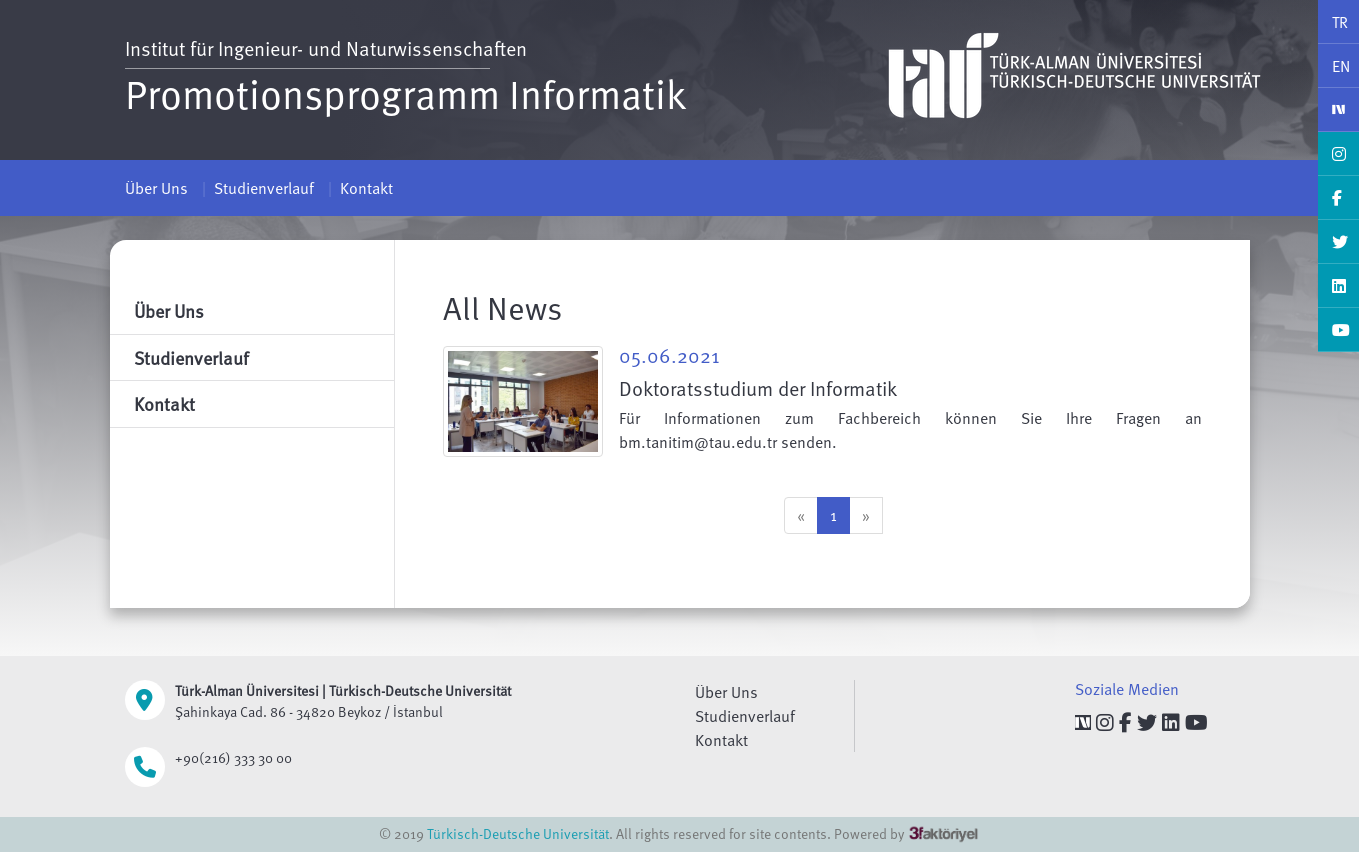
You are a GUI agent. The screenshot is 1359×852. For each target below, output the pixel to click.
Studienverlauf (264, 188)
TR (1340, 22)
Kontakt (366, 188)
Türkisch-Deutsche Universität (518, 833)
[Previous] (801, 515)
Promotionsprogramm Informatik (406, 93)
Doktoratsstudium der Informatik (758, 388)
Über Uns (156, 188)
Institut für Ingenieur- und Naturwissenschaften (326, 48)
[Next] (866, 515)
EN (1341, 66)
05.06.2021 (669, 355)
